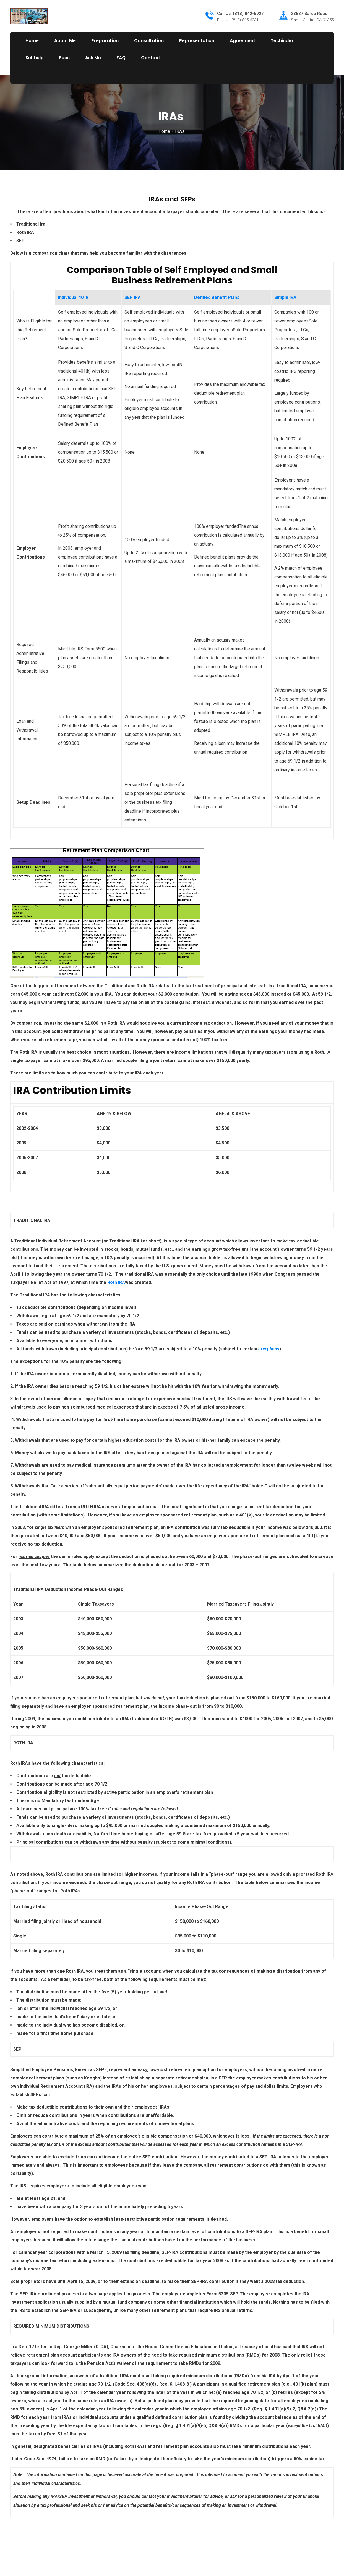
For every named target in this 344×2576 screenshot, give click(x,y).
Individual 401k (73, 297)
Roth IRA (116, 1282)
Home (164, 131)
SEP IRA (132, 297)
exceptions (268, 1349)
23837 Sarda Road (309, 13)
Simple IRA (285, 297)
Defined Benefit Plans (216, 297)
